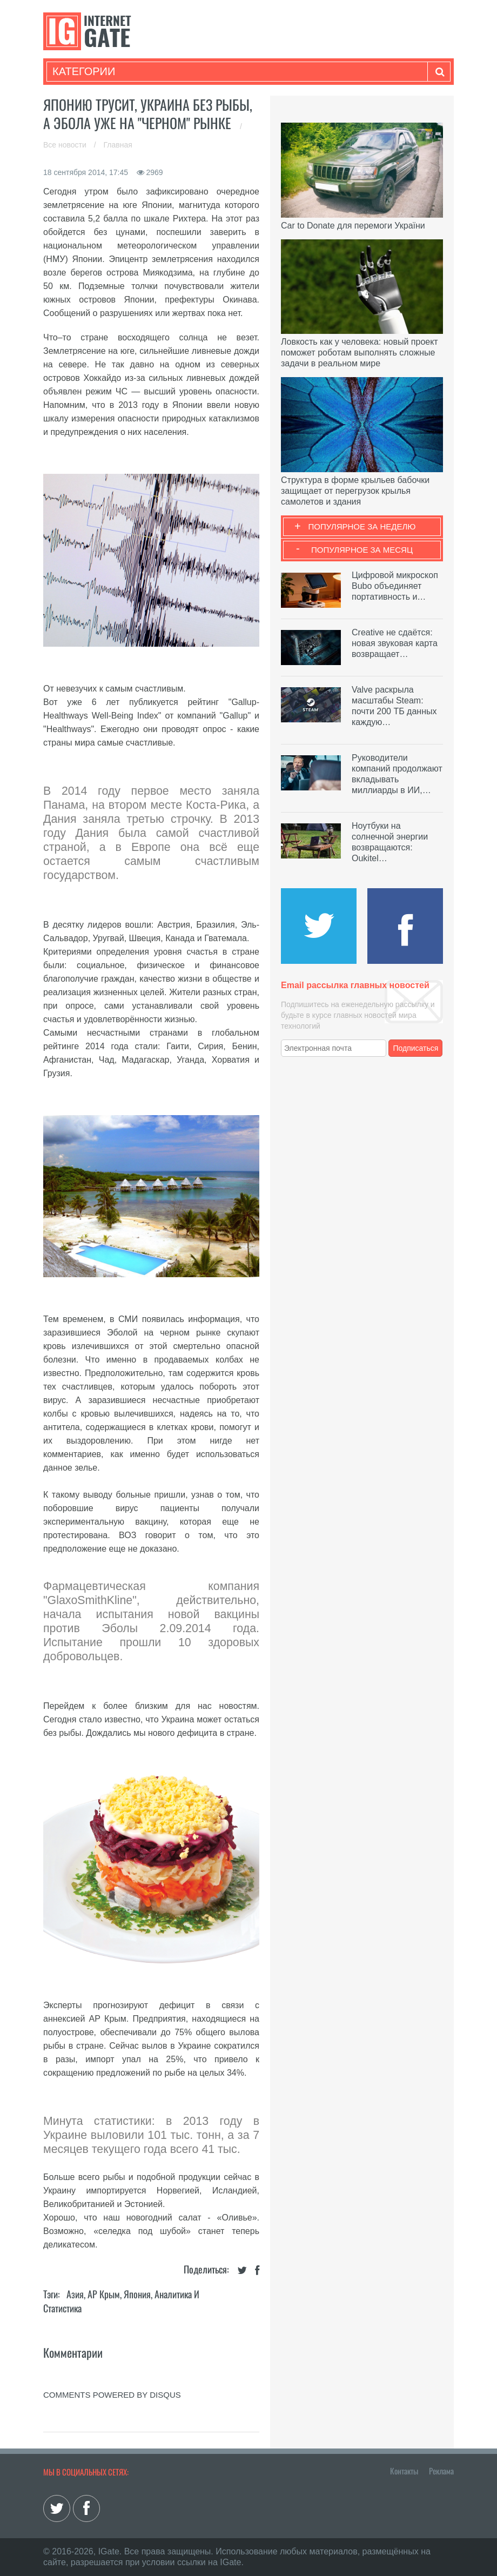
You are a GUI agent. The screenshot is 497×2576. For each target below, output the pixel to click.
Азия (75, 2294)
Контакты (404, 2471)
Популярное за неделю (362, 526)
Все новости (66, 144)
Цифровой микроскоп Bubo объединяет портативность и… (395, 586)
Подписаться (416, 1048)
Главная (118, 144)
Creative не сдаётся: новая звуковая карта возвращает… (395, 643)
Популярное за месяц (362, 549)
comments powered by (112, 2394)
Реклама (441, 2471)
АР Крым (104, 2294)
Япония (137, 2294)
